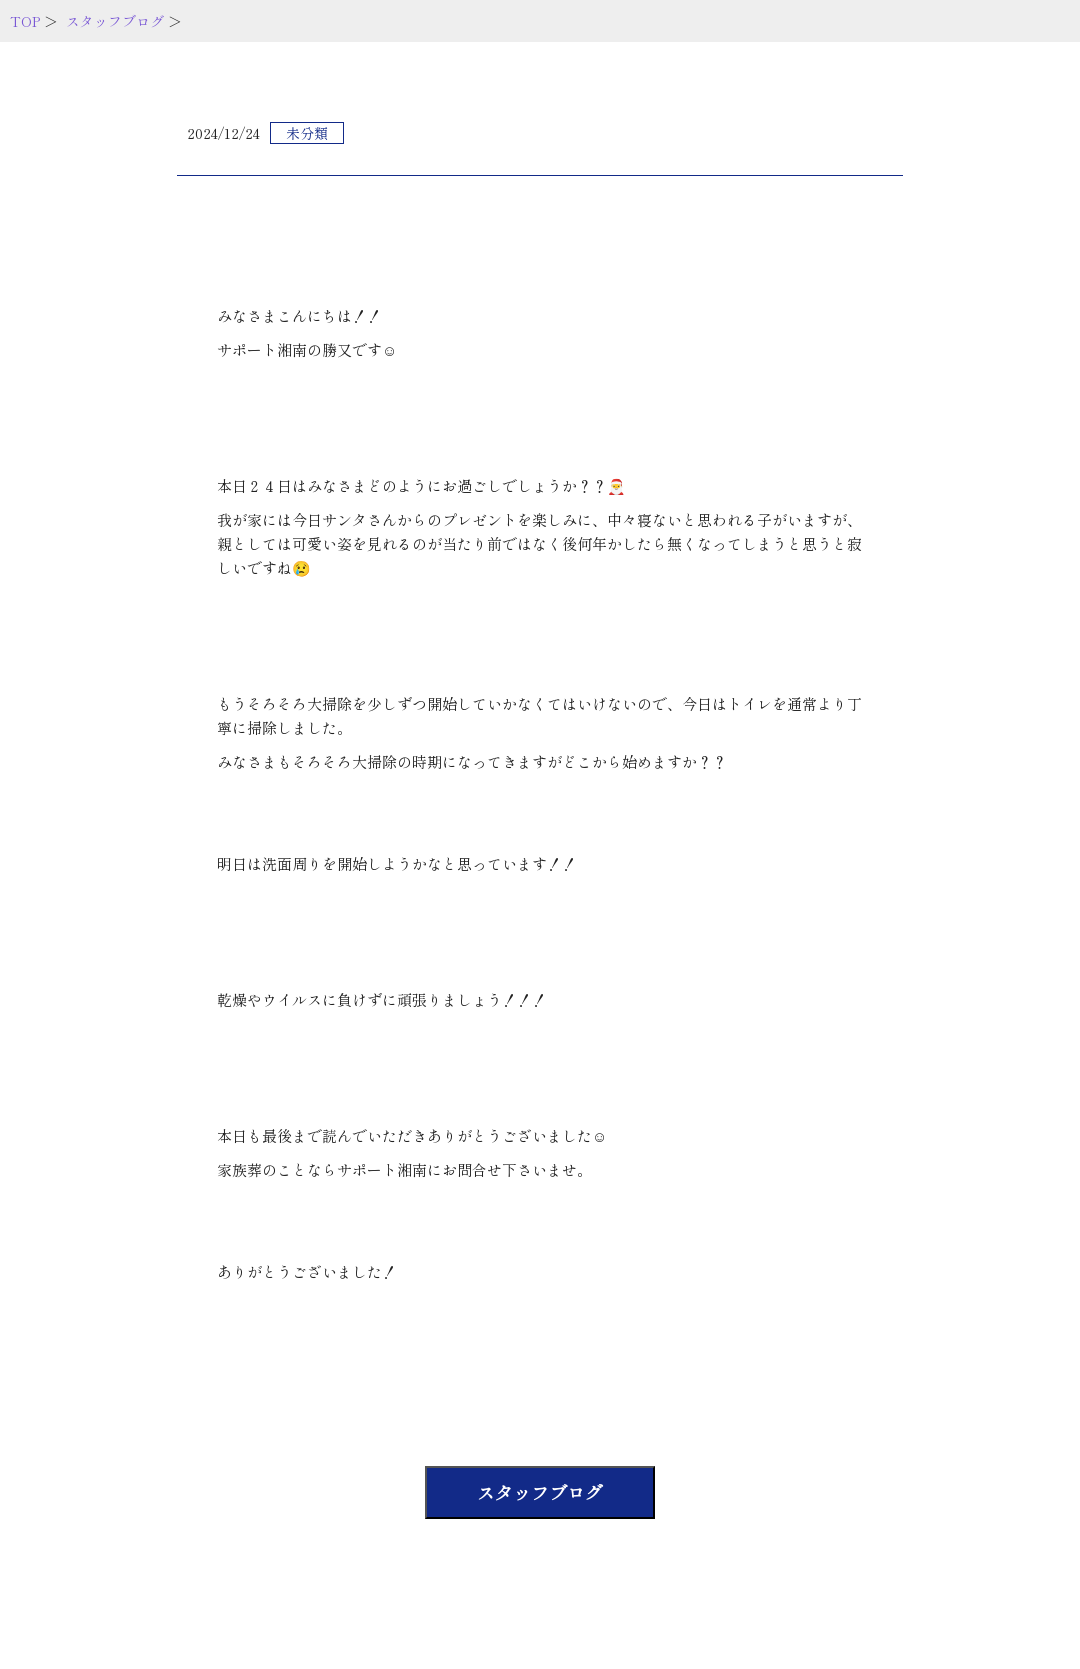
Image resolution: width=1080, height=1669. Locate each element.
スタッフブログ (115, 21)
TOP (25, 21)
